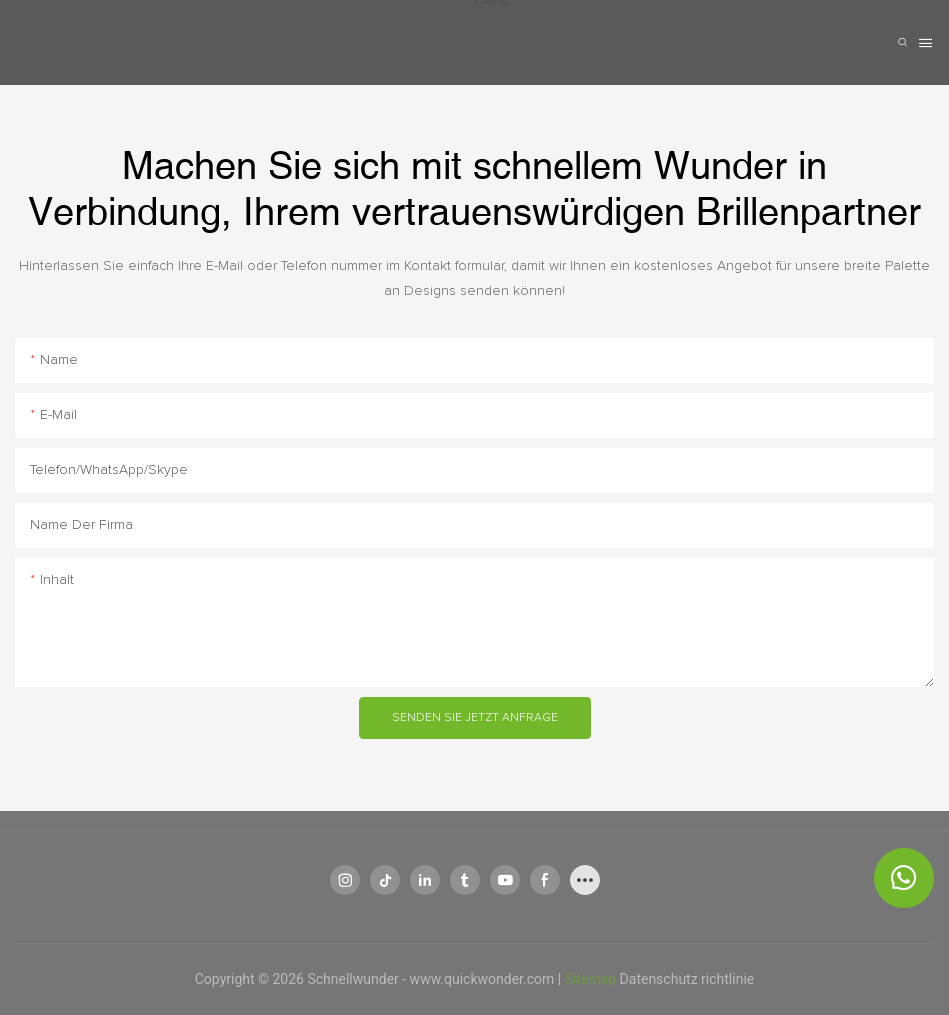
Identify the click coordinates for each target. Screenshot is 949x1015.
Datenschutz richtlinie (687, 979)
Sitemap (592, 979)
